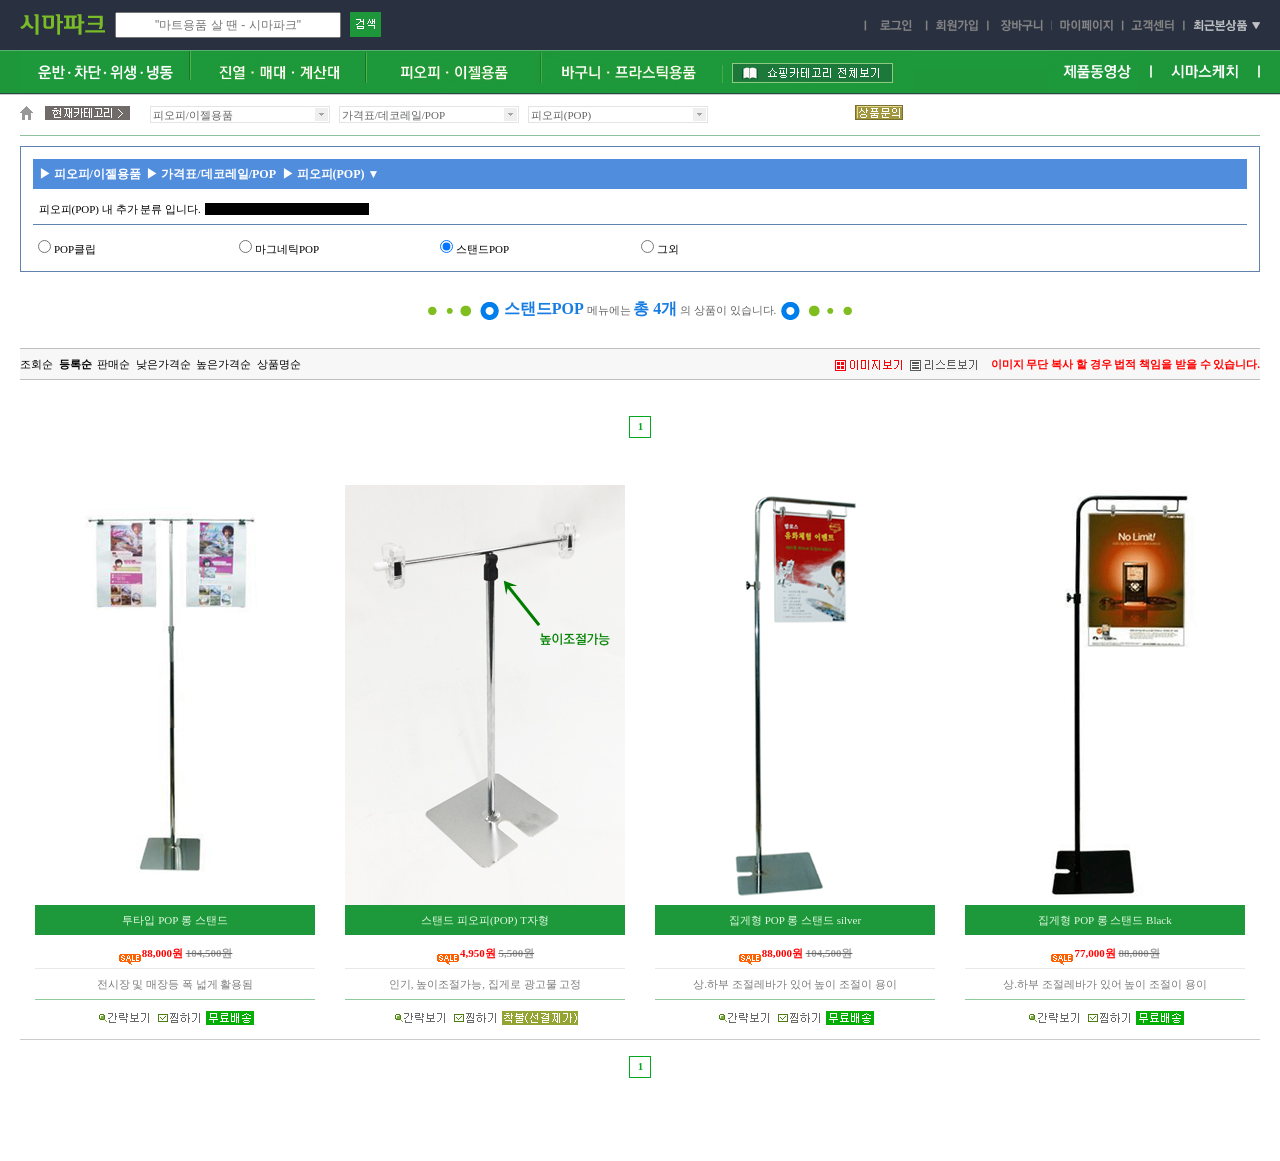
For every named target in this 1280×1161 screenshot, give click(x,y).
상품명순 (279, 364)
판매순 (113, 364)
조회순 (36, 364)
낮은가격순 (163, 364)
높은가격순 (223, 364)
